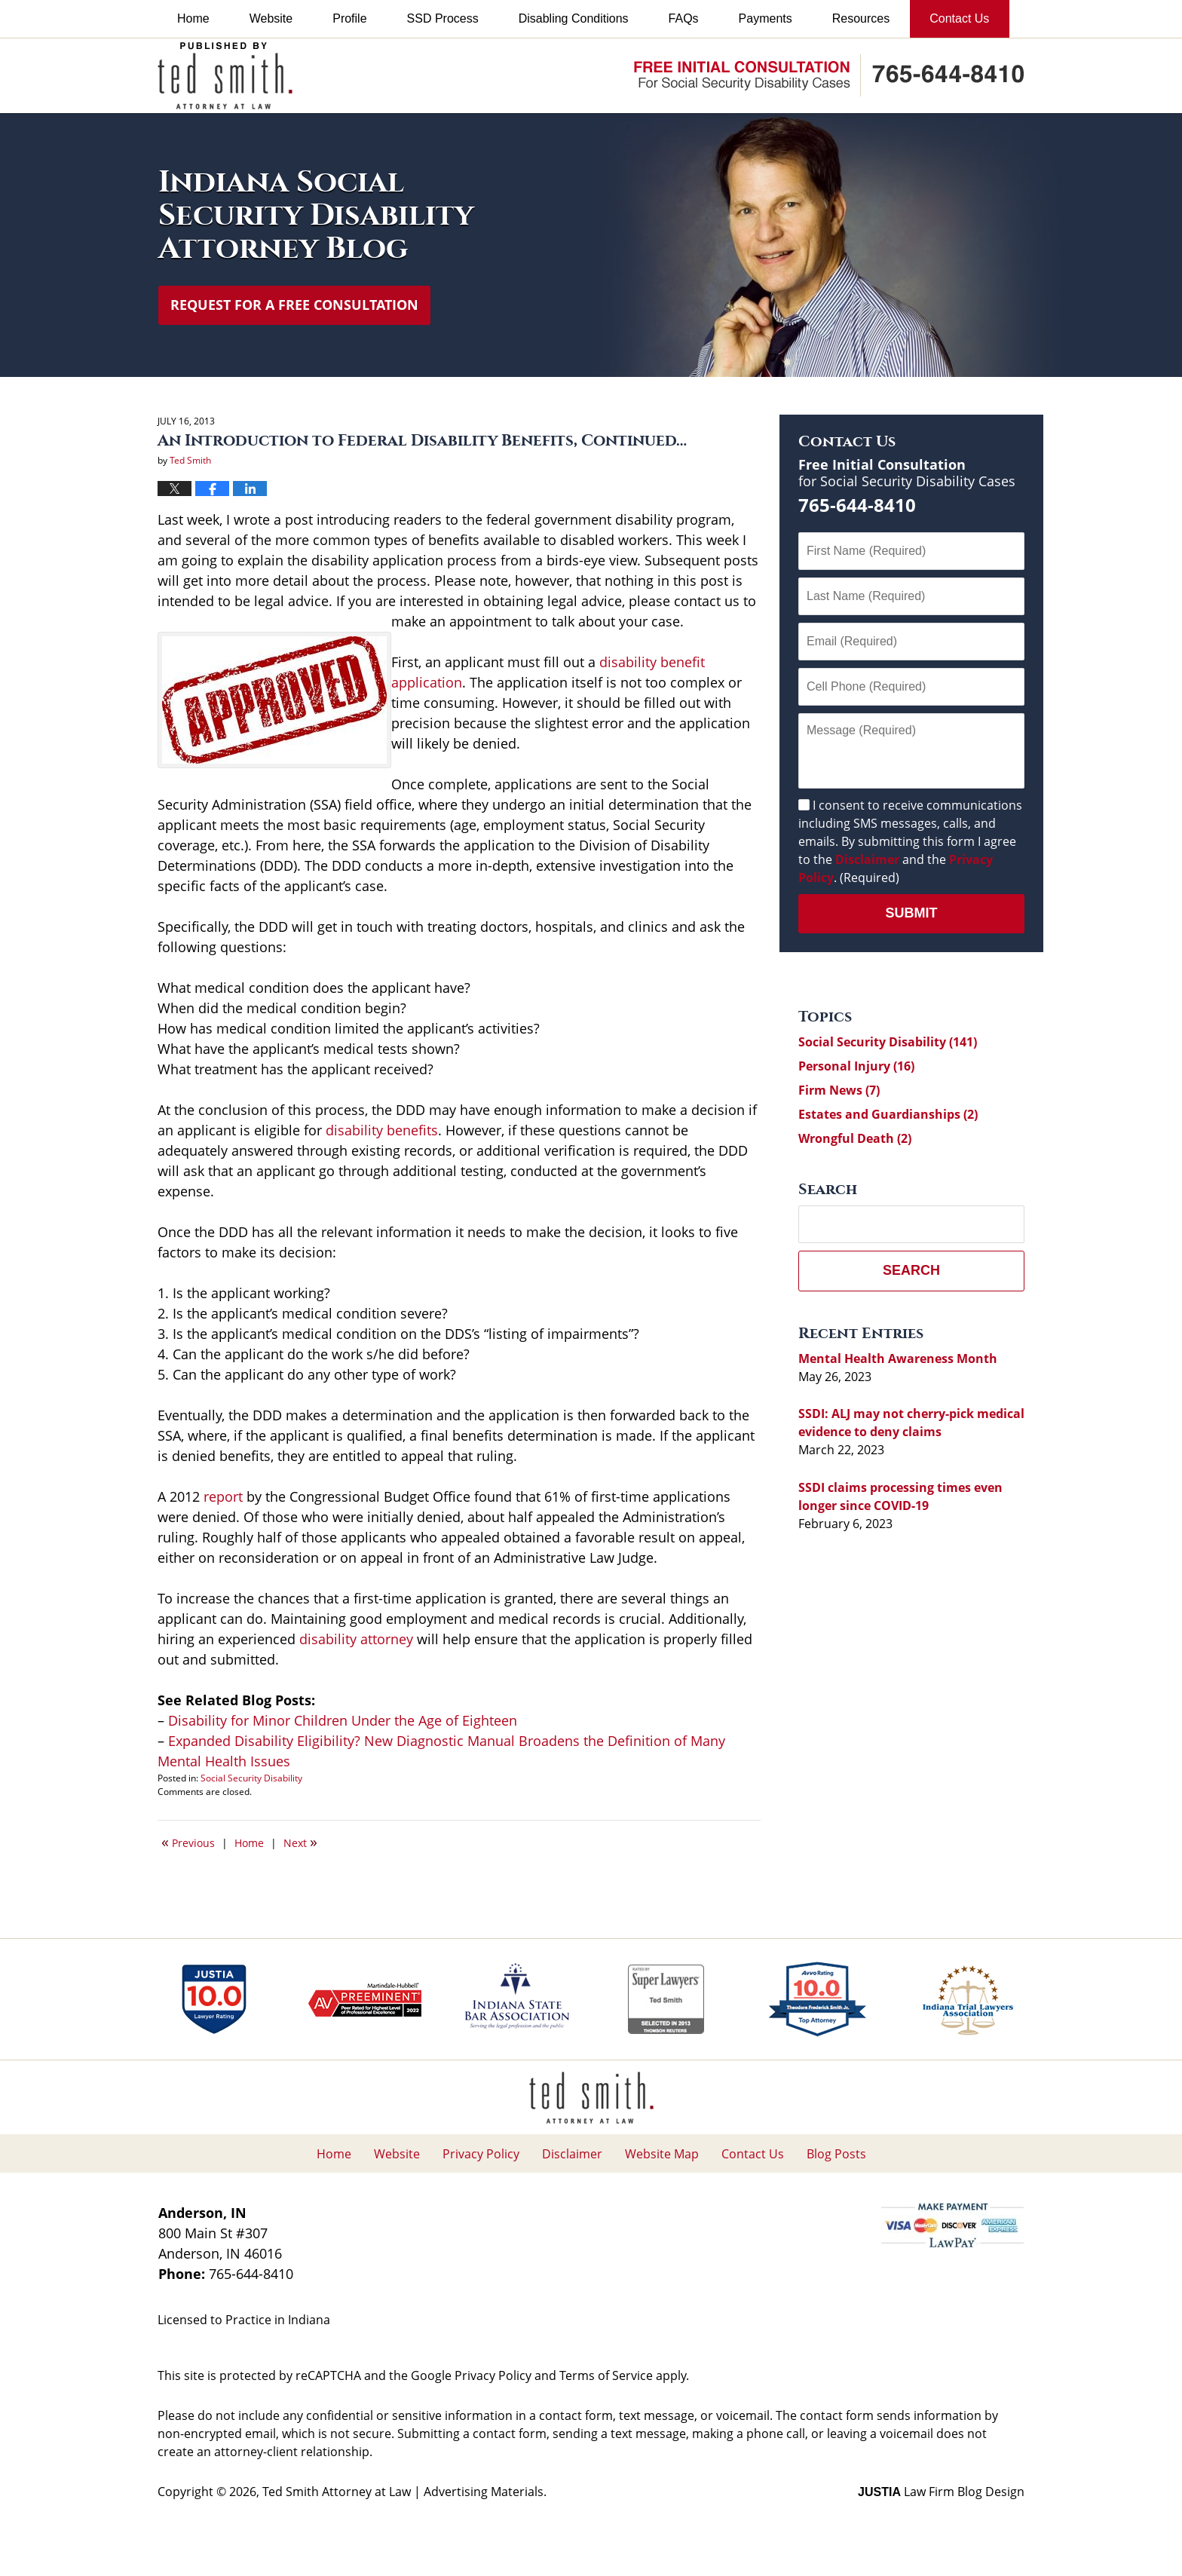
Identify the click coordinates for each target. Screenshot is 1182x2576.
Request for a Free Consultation (294, 305)
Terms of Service (606, 2375)
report (223, 1496)
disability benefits (382, 1130)
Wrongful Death (854, 1138)
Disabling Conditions (574, 18)
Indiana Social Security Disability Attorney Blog (225, 75)
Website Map (662, 2154)
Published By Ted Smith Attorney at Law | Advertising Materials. (829, 75)
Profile (349, 18)
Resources (861, 18)
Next (300, 1842)
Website (271, 18)
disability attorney (356, 1639)
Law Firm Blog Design (941, 2491)
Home (193, 18)
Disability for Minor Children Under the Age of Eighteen (342, 1720)
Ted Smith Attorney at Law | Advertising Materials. (404, 2491)
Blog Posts (836, 2154)
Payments (765, 18)
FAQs (684, 18)
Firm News (839, 1090)
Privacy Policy (480, 2154)
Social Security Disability (251, 1778)
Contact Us (959, 18)
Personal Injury (856, 1066)
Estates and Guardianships (888, 1114)
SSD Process (443, 18)
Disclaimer (867, 859)
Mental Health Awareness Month (897, 1358)
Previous (188, 1842)
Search (911, 1270)
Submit (912, 912)
